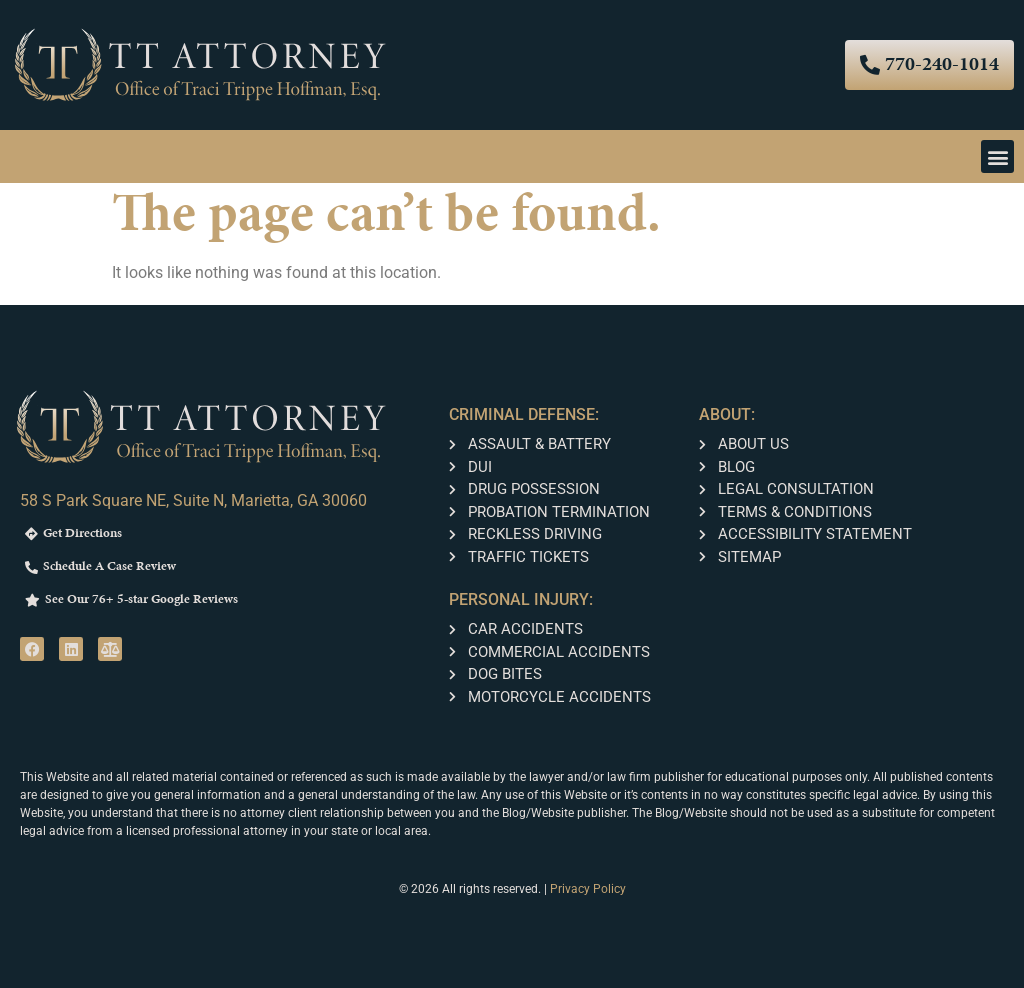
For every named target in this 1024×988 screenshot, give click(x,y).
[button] (997, 156)
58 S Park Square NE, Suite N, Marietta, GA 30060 (193, 500)
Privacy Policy (588, 889)
